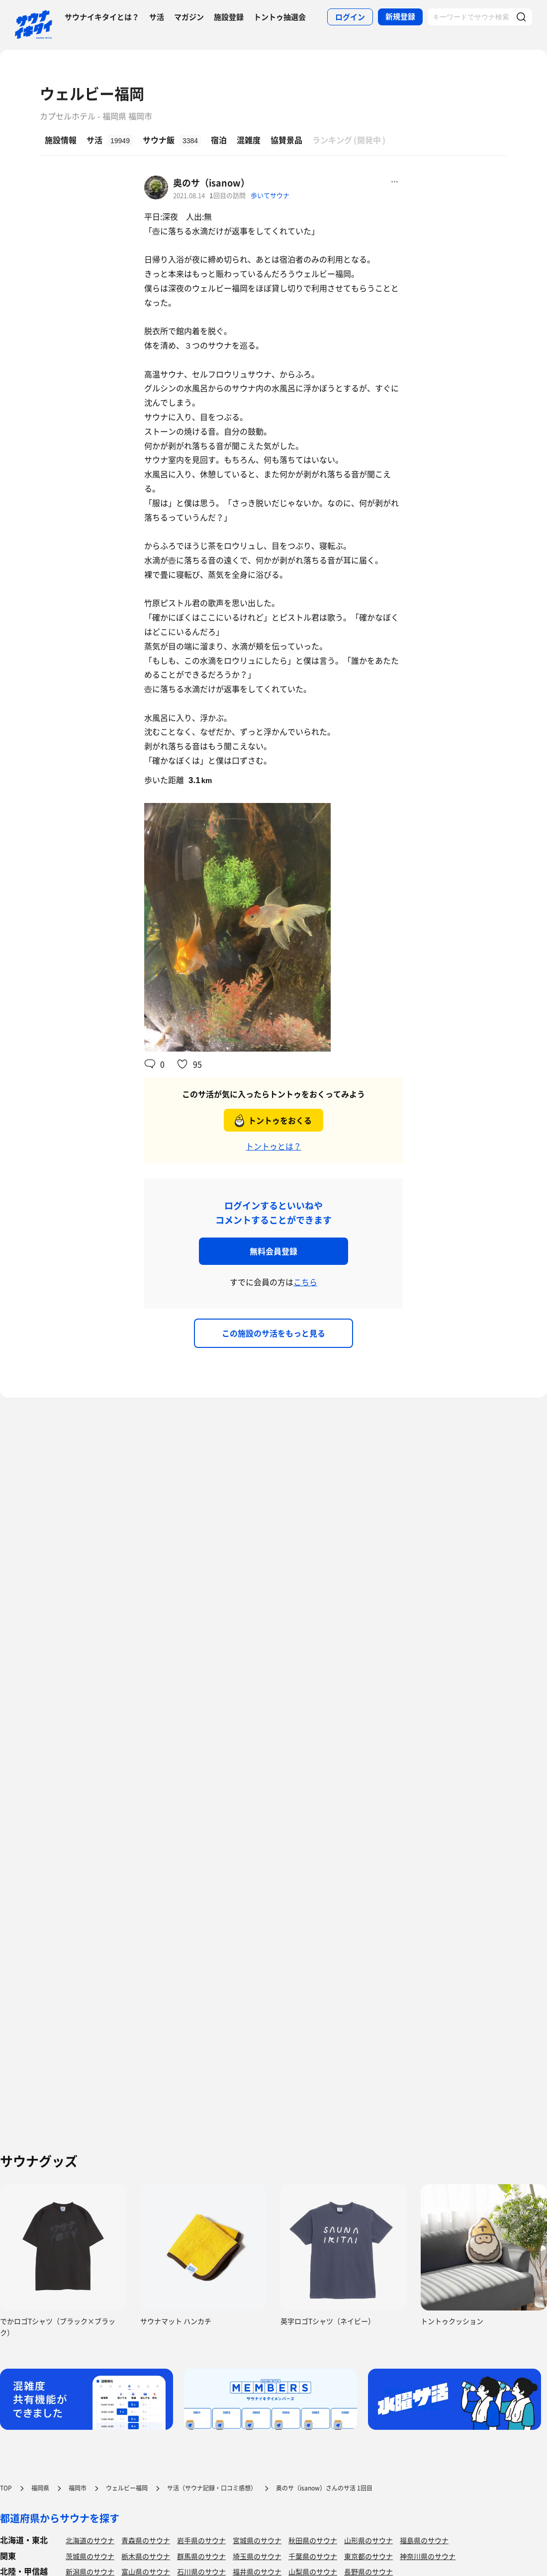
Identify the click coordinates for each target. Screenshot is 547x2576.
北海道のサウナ (90, 2540)
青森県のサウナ (145, 2540)
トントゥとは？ (273, 1146)
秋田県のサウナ (312, 2540)
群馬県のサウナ (201, 2556)
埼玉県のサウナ (257, 2556)
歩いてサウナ (270, 195)
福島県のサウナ (424, 2540)
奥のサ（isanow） (211, 182)
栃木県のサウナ (145, 2556)
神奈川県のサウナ (428, 2556)
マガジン (189, 16)
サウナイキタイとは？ (102, 16)
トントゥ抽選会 (280, 16)
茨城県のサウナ (90, 2556)
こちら (305, 1282)
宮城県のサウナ (257, 2540)
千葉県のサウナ (312, 2556)
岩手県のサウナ (201, 2540)
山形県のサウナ (368, 2540)
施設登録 (229, 16)
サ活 (156, 16)
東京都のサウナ (368, 2556)
